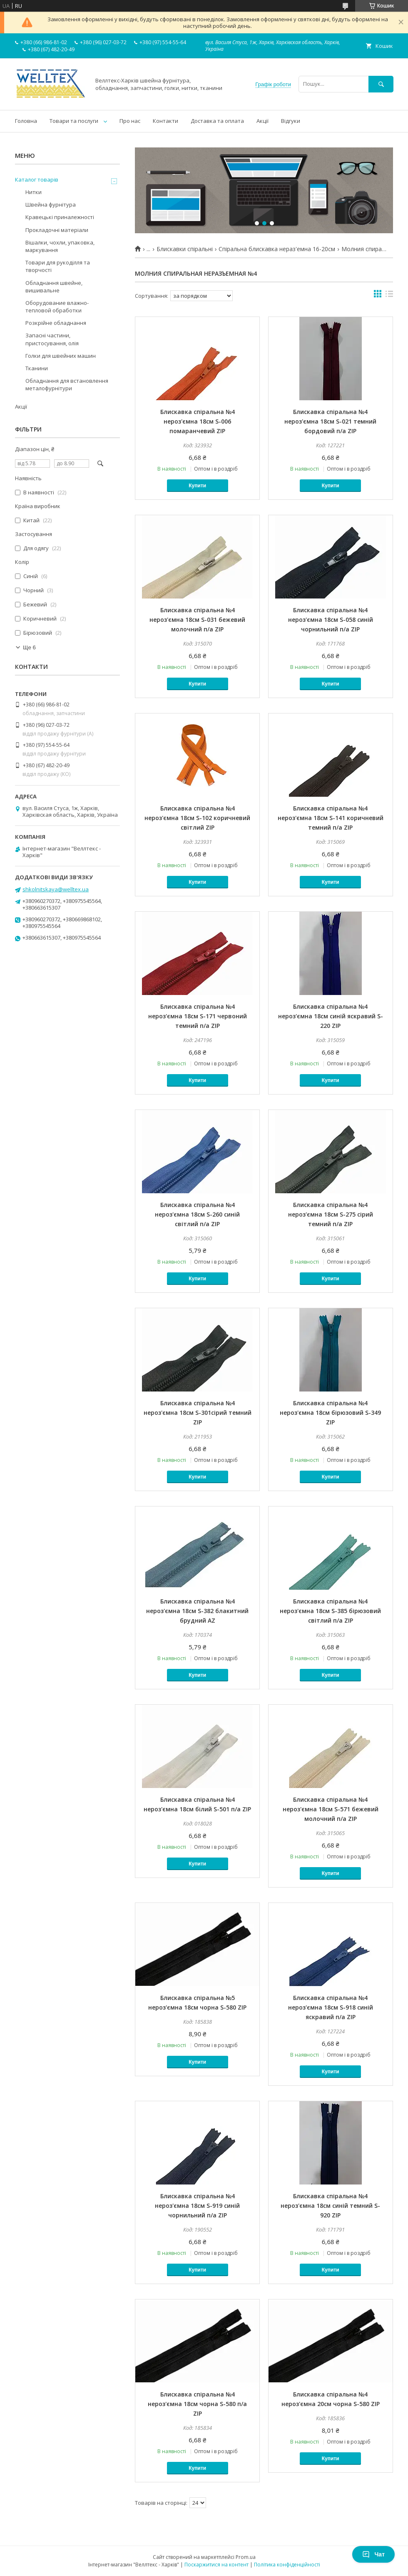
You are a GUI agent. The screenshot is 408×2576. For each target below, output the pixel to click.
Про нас (129, 121)
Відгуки (290, 121)
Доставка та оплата (217, 121)
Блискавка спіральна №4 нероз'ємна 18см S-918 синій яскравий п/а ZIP (330, 2007)
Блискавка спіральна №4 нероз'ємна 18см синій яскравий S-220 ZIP (330, 1016)
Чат (373, 2554)
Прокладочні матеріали (56, 230)
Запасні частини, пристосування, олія (52, 339)
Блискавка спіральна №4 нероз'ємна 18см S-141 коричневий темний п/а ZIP (330, 817)
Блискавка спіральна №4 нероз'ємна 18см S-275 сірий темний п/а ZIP (330, 1214)
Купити (197, 486)
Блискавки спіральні (185, 249)
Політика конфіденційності (287, 2564)
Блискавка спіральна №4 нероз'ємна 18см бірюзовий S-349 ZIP (330, 1412)
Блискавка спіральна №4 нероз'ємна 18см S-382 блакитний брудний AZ (197, 1610)
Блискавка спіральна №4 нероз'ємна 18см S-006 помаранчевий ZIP (197, 421)
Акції (262, 121)
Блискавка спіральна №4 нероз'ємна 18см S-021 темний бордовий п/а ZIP (330, 421)
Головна (26, 121)
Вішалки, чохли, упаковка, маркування (60, 246)
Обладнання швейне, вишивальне (53, 286)
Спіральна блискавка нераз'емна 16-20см (277, 249)
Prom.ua (246, 2557)
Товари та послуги (74, 121)
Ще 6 (29, 647)
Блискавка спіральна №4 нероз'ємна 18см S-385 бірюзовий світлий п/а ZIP (330, 1610)
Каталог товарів (36, 179)
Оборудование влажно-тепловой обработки (57, 306)
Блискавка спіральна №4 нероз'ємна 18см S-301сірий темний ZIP (197, 1412)
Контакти (165, 121)
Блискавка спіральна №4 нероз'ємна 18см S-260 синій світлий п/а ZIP (197, 1214)
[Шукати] (380, 84)
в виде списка (389, 296)
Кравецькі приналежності (59, 217)
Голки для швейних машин (60, 355)
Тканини (36, 368)
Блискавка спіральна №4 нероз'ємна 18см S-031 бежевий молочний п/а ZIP (197, 619)
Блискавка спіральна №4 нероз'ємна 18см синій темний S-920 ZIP (330, 2205)
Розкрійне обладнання (55, 323)
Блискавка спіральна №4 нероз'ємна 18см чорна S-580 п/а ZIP (197, 2403)
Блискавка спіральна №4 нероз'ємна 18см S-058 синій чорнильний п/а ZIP (330, 619)
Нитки (33, 192)
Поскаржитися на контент (216, 2564)
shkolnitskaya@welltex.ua (55, 889)
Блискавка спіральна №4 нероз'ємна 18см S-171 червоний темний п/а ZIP (197, 1016)
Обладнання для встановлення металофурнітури (66, 384)
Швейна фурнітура (50, 204)
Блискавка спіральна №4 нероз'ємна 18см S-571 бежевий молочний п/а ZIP (330, 1809)
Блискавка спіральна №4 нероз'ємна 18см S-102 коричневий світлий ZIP (197, 817)
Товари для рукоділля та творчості (57, 266)
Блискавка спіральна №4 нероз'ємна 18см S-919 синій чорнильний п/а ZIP (197, 2205)
